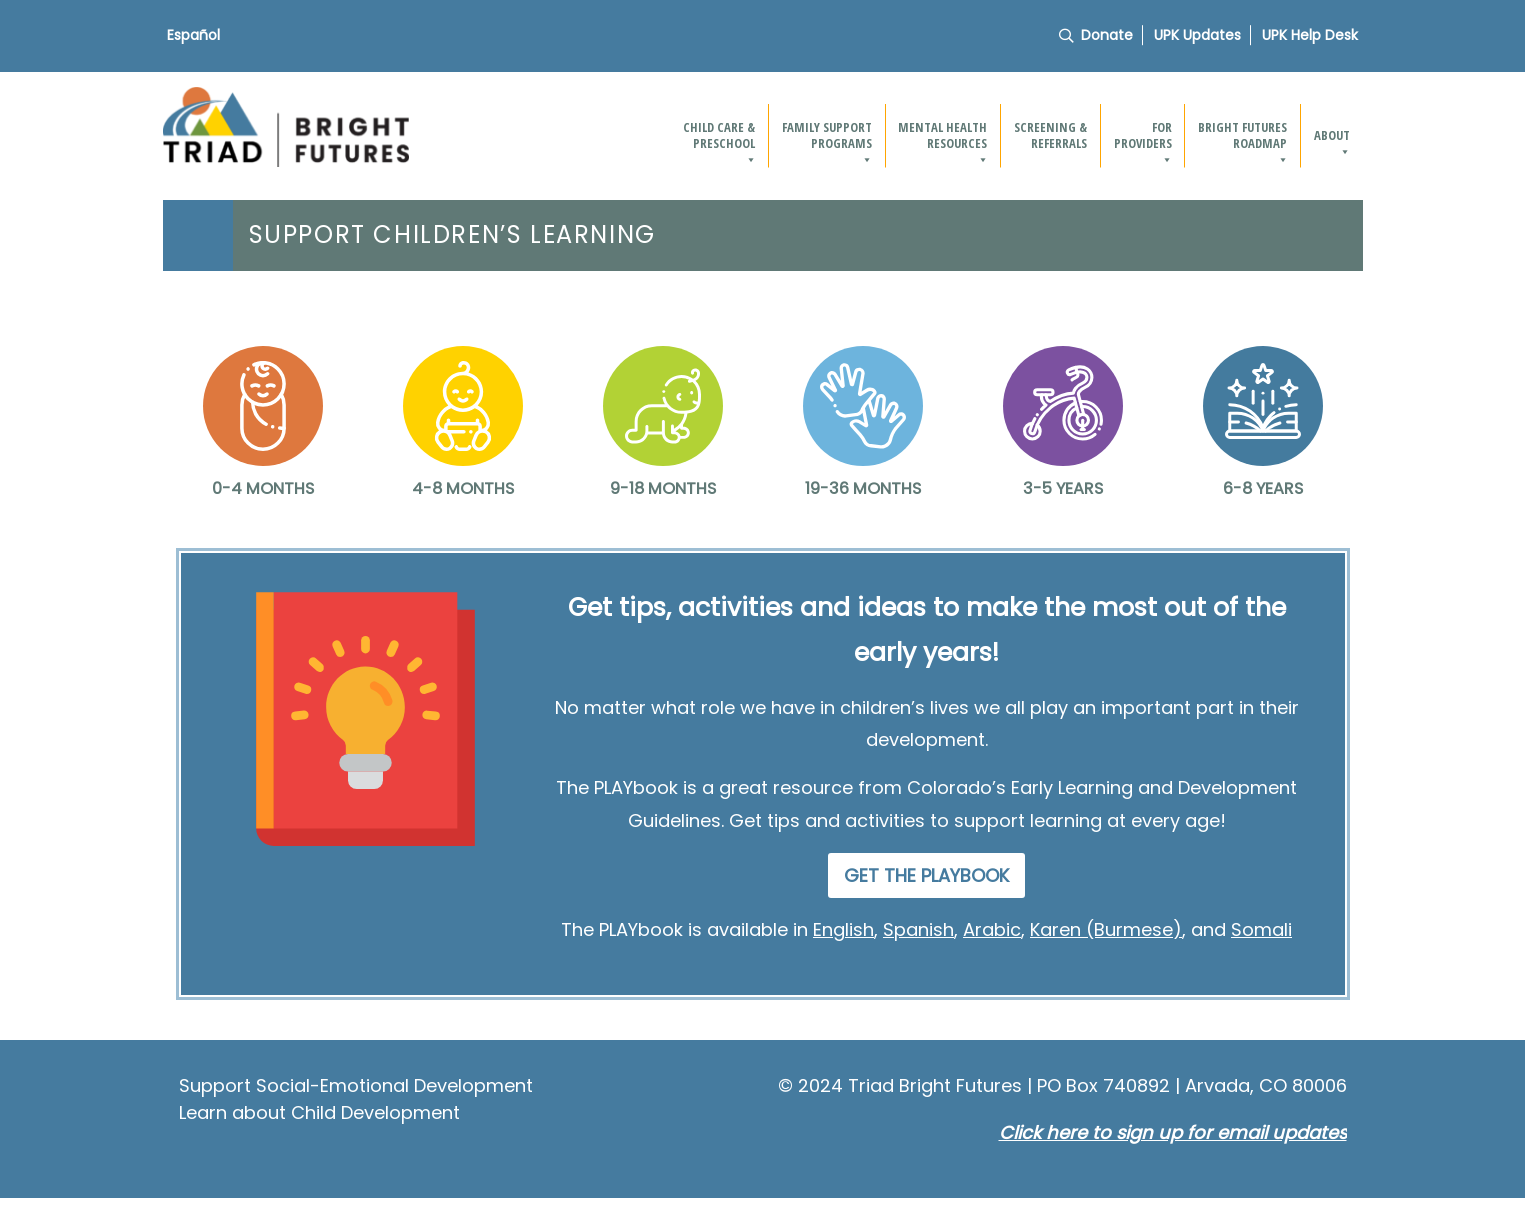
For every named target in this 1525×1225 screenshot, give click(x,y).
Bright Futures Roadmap (1243, 142)
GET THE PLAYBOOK (926, 875)
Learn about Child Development (319, 1112)
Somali (1261, 929)
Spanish (918, 929)
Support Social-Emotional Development (356, 1085)
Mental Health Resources (943, 142)
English (843, 929)
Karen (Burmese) (1106, 929)
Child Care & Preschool (720, 142)
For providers (1144, 142)
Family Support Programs (828, 142)
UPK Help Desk (1310, 35)
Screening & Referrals (1050, 134)
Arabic (992, 929)
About (1333, 142)
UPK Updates (1197, 35)
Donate (1107, 35)
